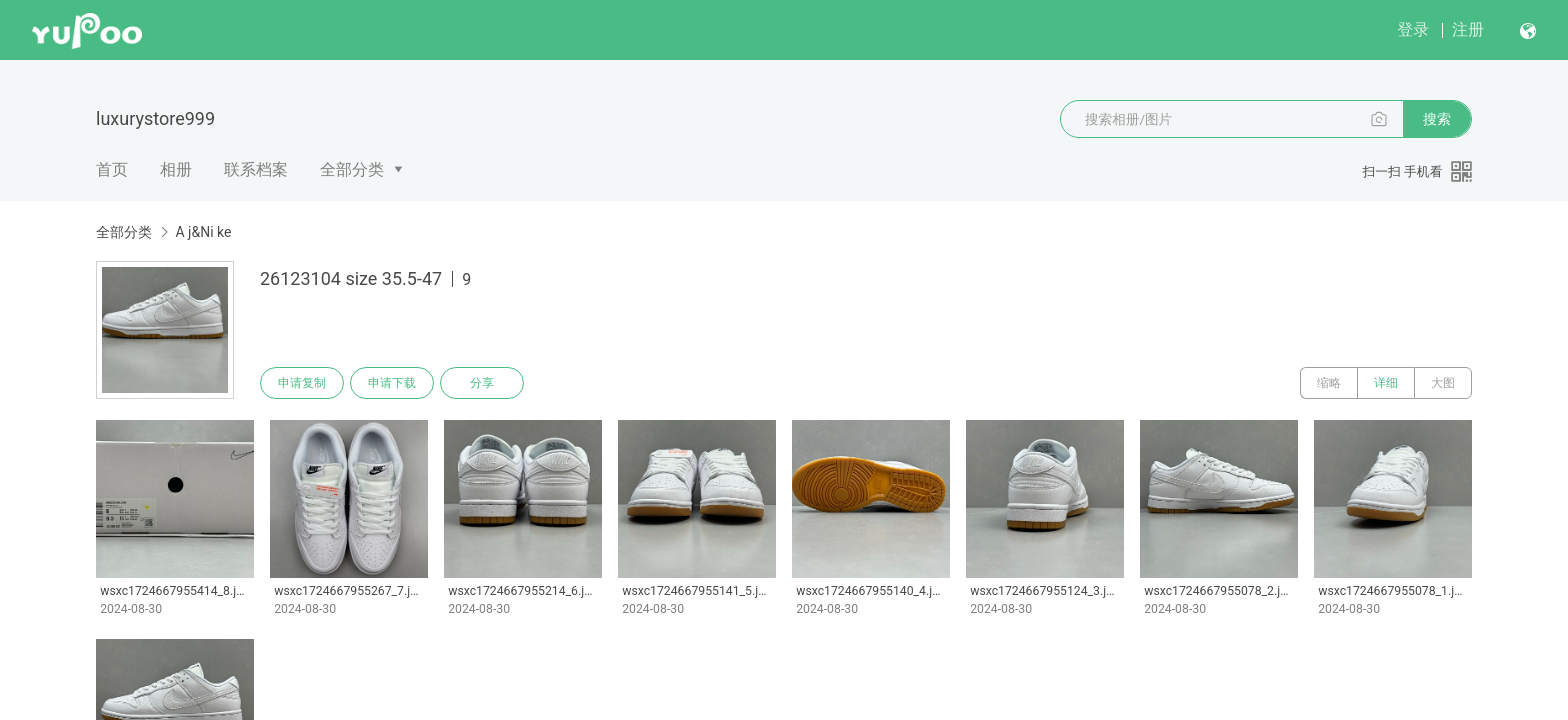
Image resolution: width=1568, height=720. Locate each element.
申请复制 (302, 383)
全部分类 (352, 169)
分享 (482, 383)
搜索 (1437, 119)
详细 (1386, 383)
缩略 (1329, 383)
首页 (112, 169)
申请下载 (392, 383)
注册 (1468, 29)
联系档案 (256, 169)
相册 (176, 169)
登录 (1413, 29)
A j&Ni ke (203, 232)
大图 (1443, 383)
